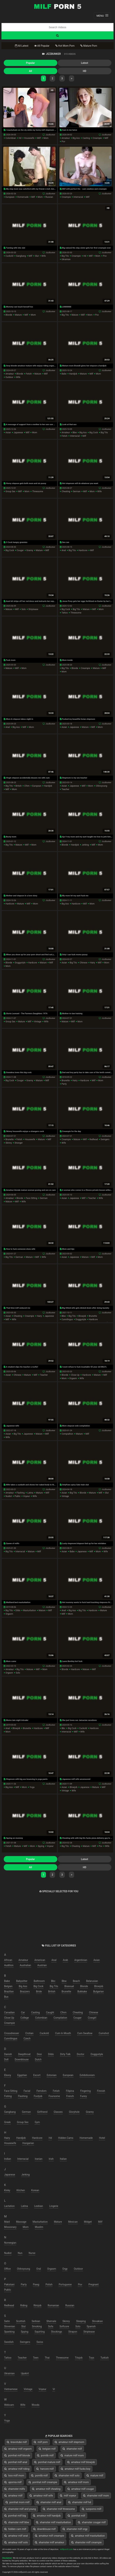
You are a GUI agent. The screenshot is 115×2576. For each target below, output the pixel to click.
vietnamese (10, 2389)
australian (25, 1965)
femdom (41, 2090)
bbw (75, 432)
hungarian (28, 2143)
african (8, 1960)
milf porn (41, 2442)
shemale (51, 2321)
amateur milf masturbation (88, 2535)
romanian (53, 2305)
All (30, 71)
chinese (83, 962)
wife (43, 256)
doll (6, 2059)
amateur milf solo (16, 2542)
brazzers (25, 1991)
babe (64, 374)
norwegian (10, 2242)
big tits (65, 256)
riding (23, 2305)
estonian (52, 2075)
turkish (104, 2357)
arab (65, 1960)
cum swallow (84, 2033)
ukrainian (66, 259)
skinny (9, 1143)
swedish (9, 2341)
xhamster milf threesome (59, 2508)
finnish (101, 2090)
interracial (78, 197)
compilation (60, 2017)
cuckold (9, 256)
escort (36, 2075)
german (76, 491)
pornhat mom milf (18, 2502)
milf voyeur (68, 2495)
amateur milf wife (41, 2495)
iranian (38, 2158)
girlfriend (42, 2111)
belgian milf (47, 2448)
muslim (39, 2227)
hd (20, 138)
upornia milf (13, 2482)
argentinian (80, 1960)
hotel (102, 2137)
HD (84, 71)
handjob (73, 374)
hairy (92, 962)
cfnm (27, 786)
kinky (7, 2190)
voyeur (26, 1496)
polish (49, 2284)
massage (21, 2221)
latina (30, 1493)
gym (37, 2122)
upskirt (25, 2373)
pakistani (9, 2284)
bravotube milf (17, 2442)
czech (27, 2038)
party (64, 1084)
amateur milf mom (76, 2482)
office (7, 2268)
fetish (29, 374)
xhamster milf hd (79, 2502)
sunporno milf (91, 2508)
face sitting (31, 1198)
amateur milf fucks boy (75, 2468)
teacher (65, 789)
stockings (56, 2331)
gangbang (21, 256)
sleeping (81, 2321)
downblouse (22, 2059)
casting (86, 138)
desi (39, 2054)
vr (54, 2389)
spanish (91, 2326)
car (23, 2012)
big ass (76, 138)
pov (63, 141)
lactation (9, 2206)
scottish (20, 2321)
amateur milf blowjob (81, 2462)
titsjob (79, 2357)
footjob (38, 2096)
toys (91, 2357)
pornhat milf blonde (17, 2455)
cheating (66, 491)
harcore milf (45, 2468)
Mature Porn (88, 45)
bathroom (39, 1981)
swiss (40, 2341)
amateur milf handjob (47, 2515)
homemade (22, 197)
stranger (19, 1143)
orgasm (73, 1378)
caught (50, 2012)
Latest (84, 62)
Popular (30, 62)
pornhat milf (76, 2515)
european (10, 197)
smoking (37, 2326)
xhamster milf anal (49, 2502)
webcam (9, 2404)
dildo (17, 1610)
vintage (37, 1021)
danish (8, 2054)
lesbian (38, 2206)
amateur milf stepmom (69, 2442)
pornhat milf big (15, 2515)
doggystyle (20, 962)
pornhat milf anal (15, 2462)
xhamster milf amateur (49, 2542)
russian (49, 197)
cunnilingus (67, 1319)
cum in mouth (63, 2033)
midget (88, 2221)
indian (7, 2158)
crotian (29, 2033)
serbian (36, 2321)
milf (39, 138)
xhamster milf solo (67, 2475)
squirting (40, 2331)
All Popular (41, 45)
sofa (50, 2326)
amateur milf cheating (46, 2488)
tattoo (65, 612)
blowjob (82, 1316)
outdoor (9, 377)
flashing (21, 1493)
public (18, 1496)
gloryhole (74, 2111)
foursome (54, 2096)
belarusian (92, 1981)
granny (29, 550)
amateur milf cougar (80, 2488)
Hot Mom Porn (65, 45)
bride (39, 1991)
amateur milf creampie (49, 2535)
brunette (66, 1080)
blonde (9, 315)
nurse (32, 2253)
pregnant (94, 2284)
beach (76, 1981)
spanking (9, 2331)
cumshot (104, 2033)
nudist (9, 1496)
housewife (29, 138)
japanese (18, 432)
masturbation (29, 1610)
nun (20, 2253)
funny (83, 2096)
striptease (33, 609)
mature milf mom (72, 2455)
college (25, 2017)
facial (27, 2090)
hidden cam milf (15, 2529)
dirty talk (65, 2054)
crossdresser (11, 2033)
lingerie (53, 2206)
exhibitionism (87, 2075)
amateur (66, 138)
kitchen (21, 2190)
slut (37, 256)
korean (35, 2190)
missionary (10, 2227)
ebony (7, 2075)
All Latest (21, 45)
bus (6, 1996)
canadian (9, 2012)
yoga (32, 1787)
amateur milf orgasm (18, 2448)
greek (7, 2122)
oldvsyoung (101, 786)
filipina (70, 2090)
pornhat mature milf (47, 2462)
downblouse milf (44, 2529)
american (39, 1960)
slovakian (97, 2321)
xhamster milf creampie (86, 2542)
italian (63, 2158)
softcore (64, 2326)
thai (47, 2357)
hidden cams (65, 2137)
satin (7, 2321)
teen (35, 2357)
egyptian (22, 2075)
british (18, 786)
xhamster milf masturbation (53, 2522)
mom (45, 138)
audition (8, 1965)
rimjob (38, 2305)
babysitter (22, 1981)
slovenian (9, 2326)
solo (23, 609)
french (70, 2096)
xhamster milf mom (96, 2495)
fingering (85, 2090)
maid (7, 2221)
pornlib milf (45, 2455)
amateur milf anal (16, 2535)
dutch (38, 2059)
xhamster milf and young (20, 2508)
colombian (11, 138)
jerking (85, 845)
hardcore (82, 550)
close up (75, 1375)
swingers (105, 1139)
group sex (10, 491)
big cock (93, 432)
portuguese (65, 2284)
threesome (37, 491)
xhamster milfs (14, 2488)
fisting (8, 2096)
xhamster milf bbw (16, 2522)
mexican (73, 2221)
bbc (63, 1728)
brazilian (9, 1991)
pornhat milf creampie (43, 2482)
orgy (64, 2268)
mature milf (95, 2475)
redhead (93, 1139)
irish (51, 2158)
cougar (20, 550)
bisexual (69, 1986)
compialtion (67, 1434)
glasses (58, 2111)
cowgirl (92, 2017)
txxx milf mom (14, 2475)
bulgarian (98, 1991)
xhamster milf (72, 2448)
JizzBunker (50, 135)
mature (18, 315)
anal (64, 550)
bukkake (82, 1991)
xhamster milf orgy (75, 2529)
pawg (36, 2284)
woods (35, 2404)
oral (38, 2268)
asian (8, 432)
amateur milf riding (16, 2468)
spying (41, 1846)
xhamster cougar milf (92, 2522)
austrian (42, 1965)
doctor (80, 2054)
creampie (97, 138)
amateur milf (13, 2495)
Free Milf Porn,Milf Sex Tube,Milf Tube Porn (57, 6)
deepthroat (24, 2054)
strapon (72, 2331)
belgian (8, 1986)
